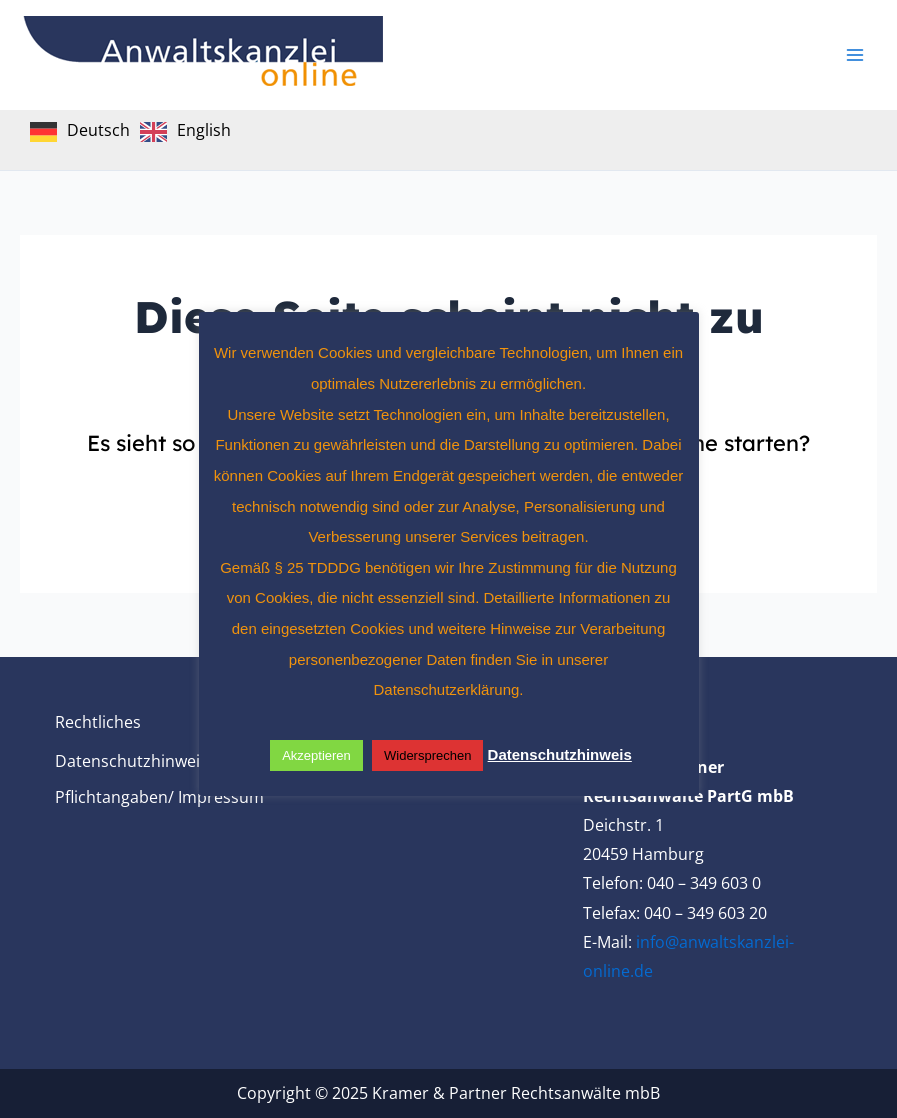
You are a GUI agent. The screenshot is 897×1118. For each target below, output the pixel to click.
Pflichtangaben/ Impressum (159, 797)
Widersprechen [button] (427, 755)
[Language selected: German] (135, 130)
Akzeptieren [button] (316, 755)
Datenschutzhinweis (131, 761)
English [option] (204, 130)
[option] (185, 132)
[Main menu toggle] (855, 55)
